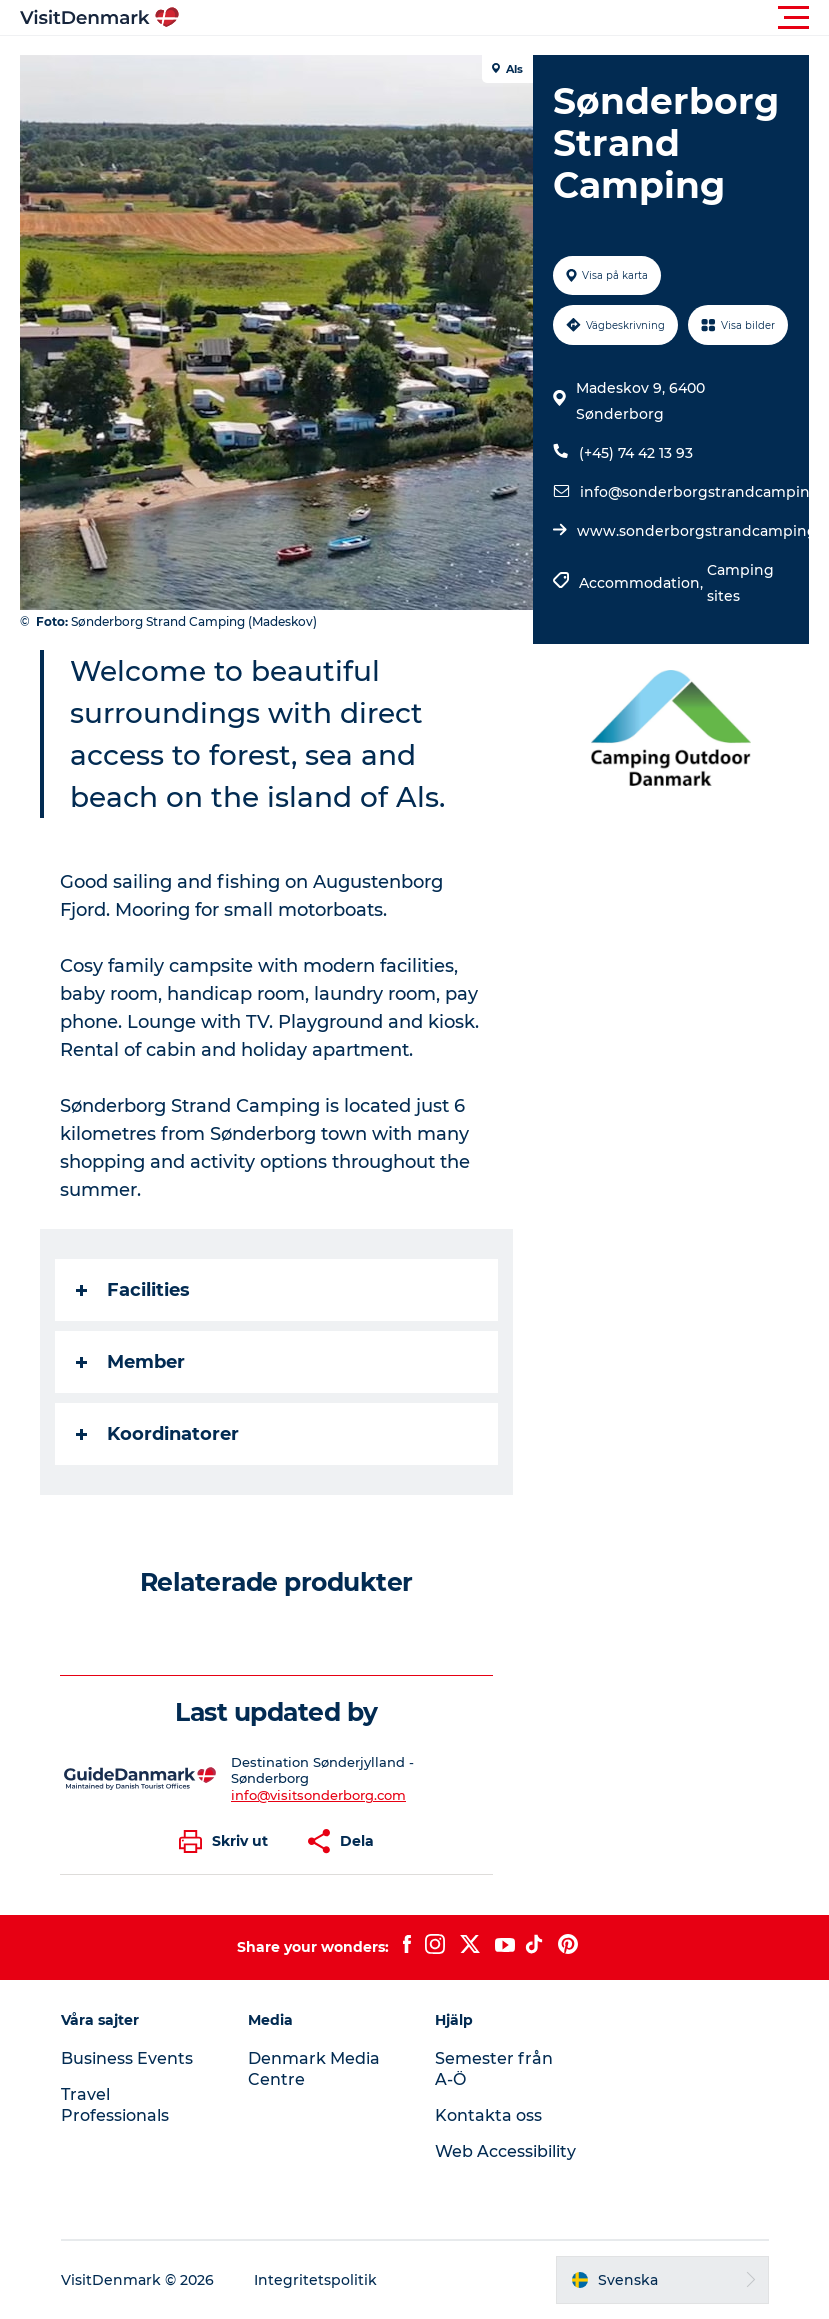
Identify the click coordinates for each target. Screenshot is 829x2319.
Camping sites (740, 583)
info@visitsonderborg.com (318, 1795)
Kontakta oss (488, 2115)
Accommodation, (643, 583)
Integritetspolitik (315, 2280)
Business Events (127, 2058)
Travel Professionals (115, 2105)
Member (130, 1362)
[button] (504, 18)
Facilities (133, 1290)
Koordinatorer (157, 1434)
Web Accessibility (505, 2151)
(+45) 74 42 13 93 (636, 453)
